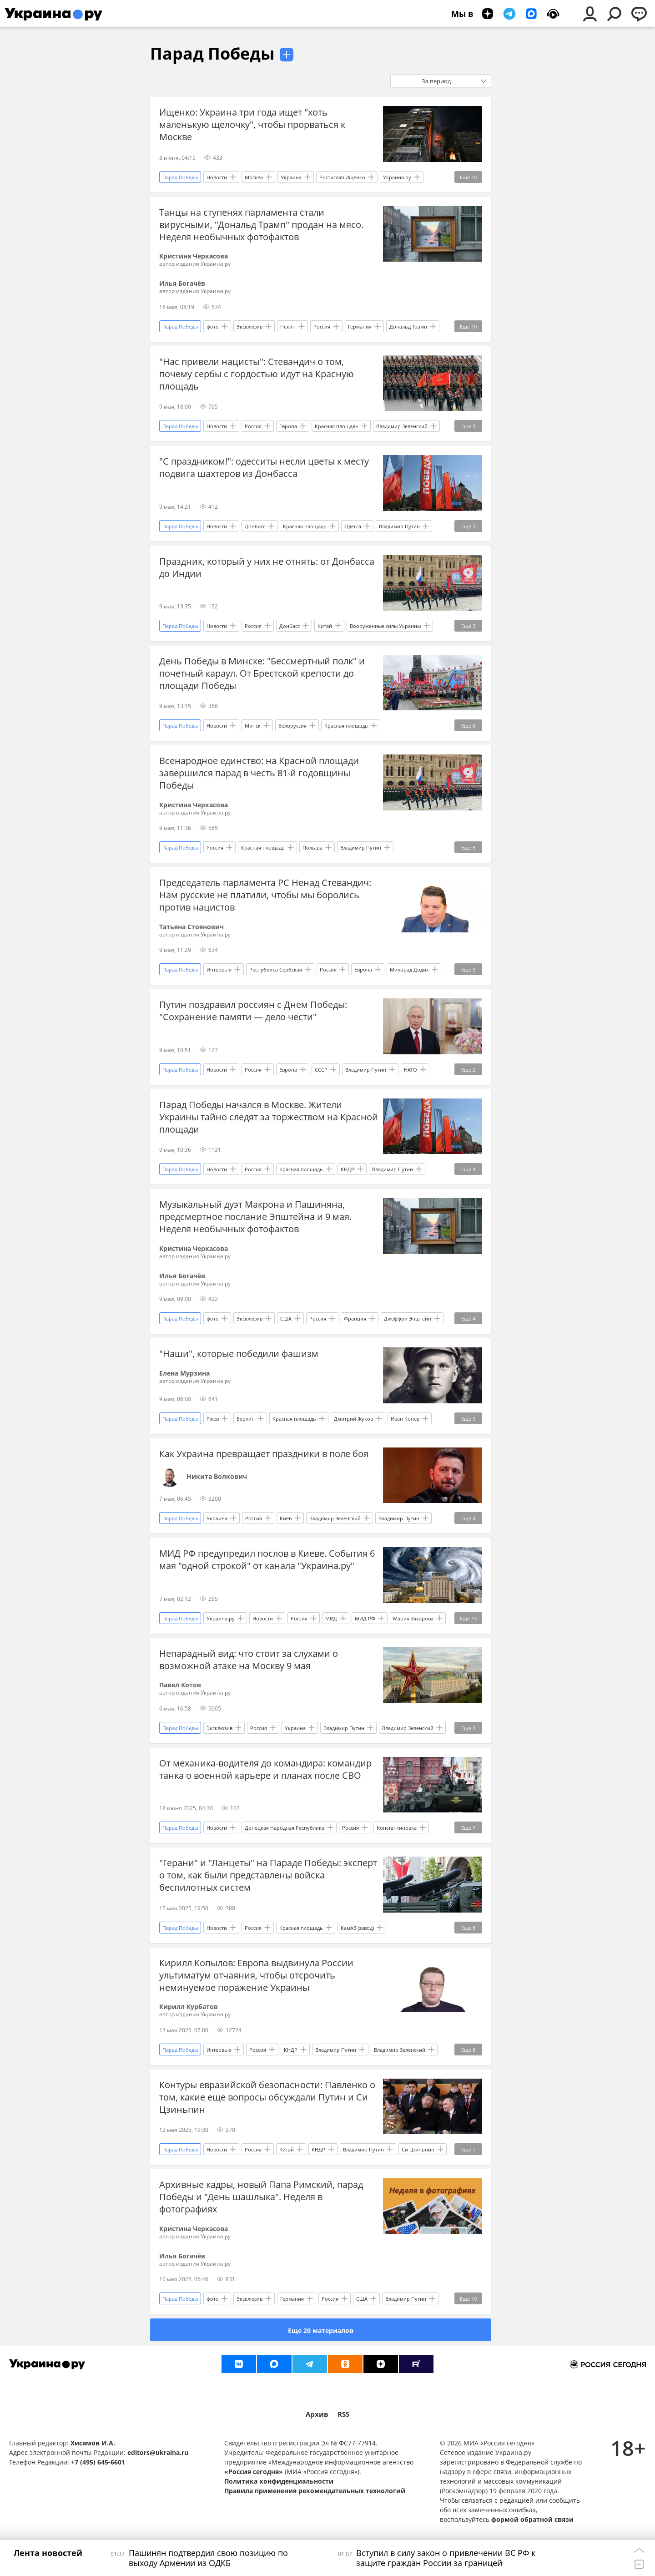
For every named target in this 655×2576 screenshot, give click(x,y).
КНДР (347, 1169)
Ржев (213, 1418)
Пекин (288, 326)
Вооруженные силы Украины (385, 625)
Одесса (352, 526)
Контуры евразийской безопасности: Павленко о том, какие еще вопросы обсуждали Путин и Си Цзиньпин (267, 2097)
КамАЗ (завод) (357, 1927)
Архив (317, 2414)
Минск (253, 725)
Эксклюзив (249, 326)
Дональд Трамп (408, 326)
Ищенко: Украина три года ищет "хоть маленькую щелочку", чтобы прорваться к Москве (252, 124)
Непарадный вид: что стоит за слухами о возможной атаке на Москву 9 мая (248, 1659)
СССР (321, 1069)
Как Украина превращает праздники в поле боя (263, 1453)
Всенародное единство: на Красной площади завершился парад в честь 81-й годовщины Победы (259, 772)
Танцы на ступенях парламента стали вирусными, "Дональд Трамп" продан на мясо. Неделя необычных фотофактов (261, 224)
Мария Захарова (413, 1618)
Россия (321, 326)
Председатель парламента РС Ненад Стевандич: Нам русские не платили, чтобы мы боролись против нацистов (265, 894)
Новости (217, 177)
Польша (312, 847)
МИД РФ (365, 1618)
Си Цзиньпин (418, 2149)
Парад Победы (212, 53)
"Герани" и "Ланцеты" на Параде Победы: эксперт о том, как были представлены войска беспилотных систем (268, 1875)
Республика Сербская (275, 969)
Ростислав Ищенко (342, 177)
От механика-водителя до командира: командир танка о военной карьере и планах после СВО (265, 1769)
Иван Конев (405, 1418)
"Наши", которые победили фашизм (238, 1353)
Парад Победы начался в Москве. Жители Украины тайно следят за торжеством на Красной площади (268, 1116)
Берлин (246, 1418)
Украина (291, 177)
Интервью (219, 969)
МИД (331, 1618)
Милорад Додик (409, 969)
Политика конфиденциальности (278, 2481)
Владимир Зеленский (402, 426)
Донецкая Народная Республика (284, 1827)
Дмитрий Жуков (353, 1418)
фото (213, 326)
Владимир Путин (399, 526)
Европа (288, 426)
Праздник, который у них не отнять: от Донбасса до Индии (266, 567)
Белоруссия (292, 725)
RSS (343, 2414)
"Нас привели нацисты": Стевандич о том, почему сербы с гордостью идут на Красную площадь (256, 373)
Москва (254, 177)
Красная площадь (336, 426)
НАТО (410, 1069)
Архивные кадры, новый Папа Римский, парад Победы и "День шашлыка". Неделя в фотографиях (261, 2196)
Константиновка (397, 1827)
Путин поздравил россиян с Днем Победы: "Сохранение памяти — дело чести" (253, 1010)
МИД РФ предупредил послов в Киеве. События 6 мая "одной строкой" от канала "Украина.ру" (267, 1559)
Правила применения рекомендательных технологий (314, 2490)
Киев (286, 1518)
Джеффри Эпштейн (407, 1318)
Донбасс (255, 526)
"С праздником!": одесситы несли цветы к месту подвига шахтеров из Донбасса (264, 467)
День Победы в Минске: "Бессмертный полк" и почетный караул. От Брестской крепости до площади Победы (262, 673)
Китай (324, 625)
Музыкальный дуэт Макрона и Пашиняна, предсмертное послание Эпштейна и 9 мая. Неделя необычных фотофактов (255, 1216)
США (286, 1318)
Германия (360, 326)
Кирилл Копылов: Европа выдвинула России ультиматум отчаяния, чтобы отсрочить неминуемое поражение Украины (256, 1975)
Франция (355, 1318)
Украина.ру (397, 177)
